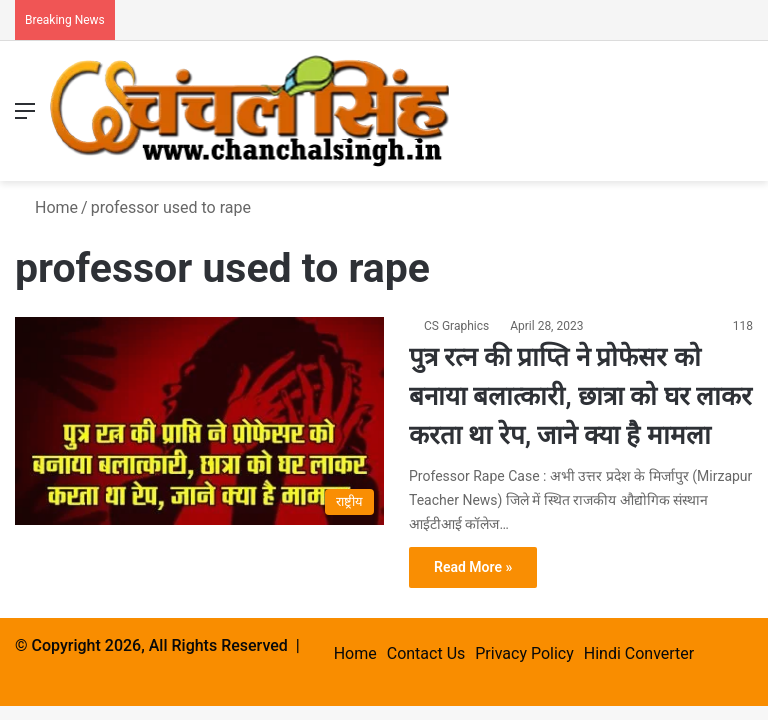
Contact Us (426, 653)
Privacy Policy (524, 653)
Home (46, 207)
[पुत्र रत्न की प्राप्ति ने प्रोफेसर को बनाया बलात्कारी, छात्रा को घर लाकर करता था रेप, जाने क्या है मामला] (199, 421)
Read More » (473, 567)
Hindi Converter (639, 653)
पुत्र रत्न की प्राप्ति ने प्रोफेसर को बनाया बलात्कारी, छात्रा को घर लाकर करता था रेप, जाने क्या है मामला (580, 396)
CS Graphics (456, 326)
